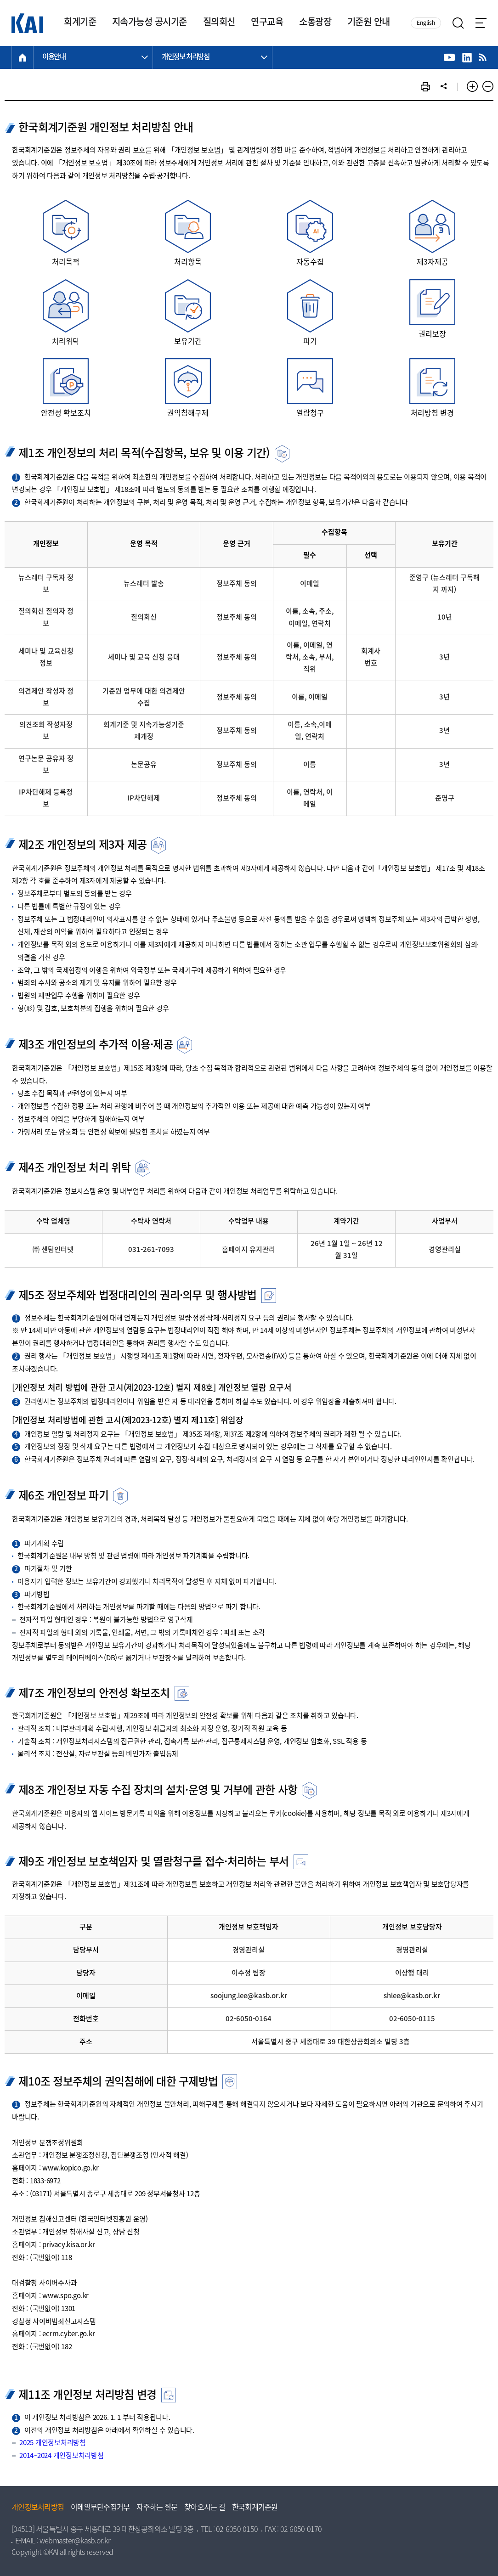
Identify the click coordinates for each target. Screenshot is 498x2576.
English (426, 23)
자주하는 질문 (156, 2508)
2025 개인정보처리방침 (52, 2443)
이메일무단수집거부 (100, 2508)
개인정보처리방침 (37, 2508)
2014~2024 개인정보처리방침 (61, 2456)
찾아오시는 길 (204, 2508)
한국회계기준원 (255, 2508)
